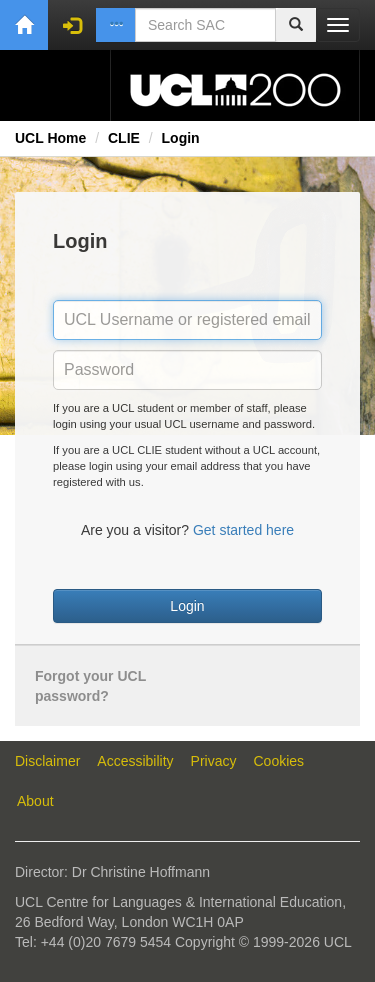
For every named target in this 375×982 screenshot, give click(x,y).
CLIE (124, 138)
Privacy (214, 761)
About (35, 801)
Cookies (279, 761)
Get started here (243, 530)
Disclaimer (47, 761)
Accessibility (135, 761)
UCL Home (50, 138)
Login (181, 138)
